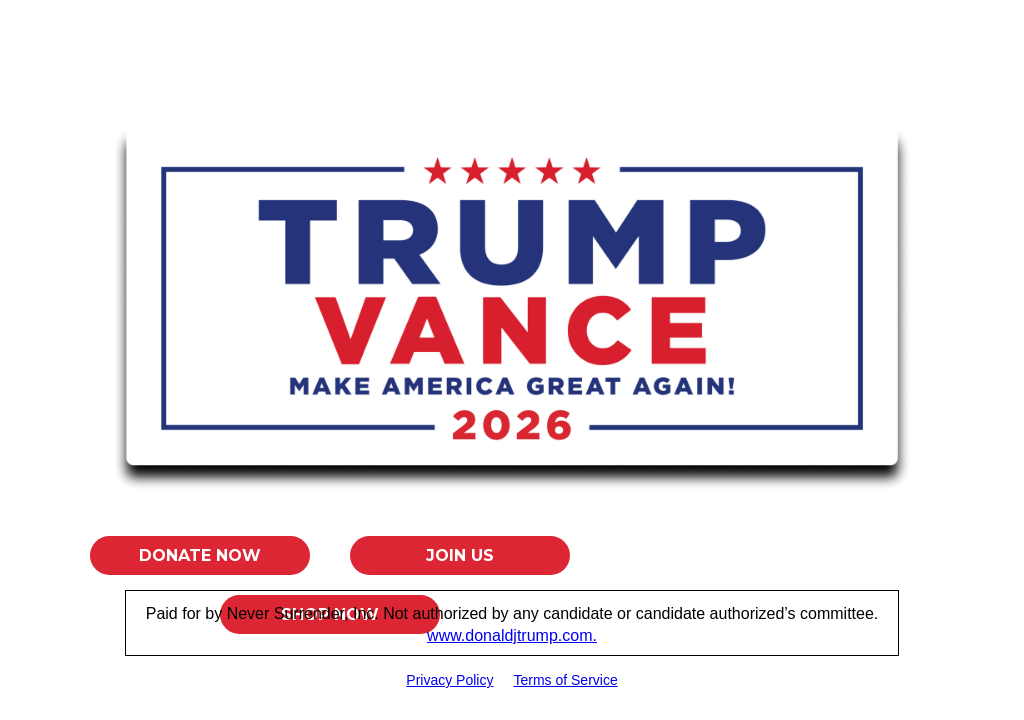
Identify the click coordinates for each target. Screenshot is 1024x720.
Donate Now (200, 555)
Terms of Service (565, 680)
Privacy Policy (449, 680)
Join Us (460, 555)
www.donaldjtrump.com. (512, 635)
